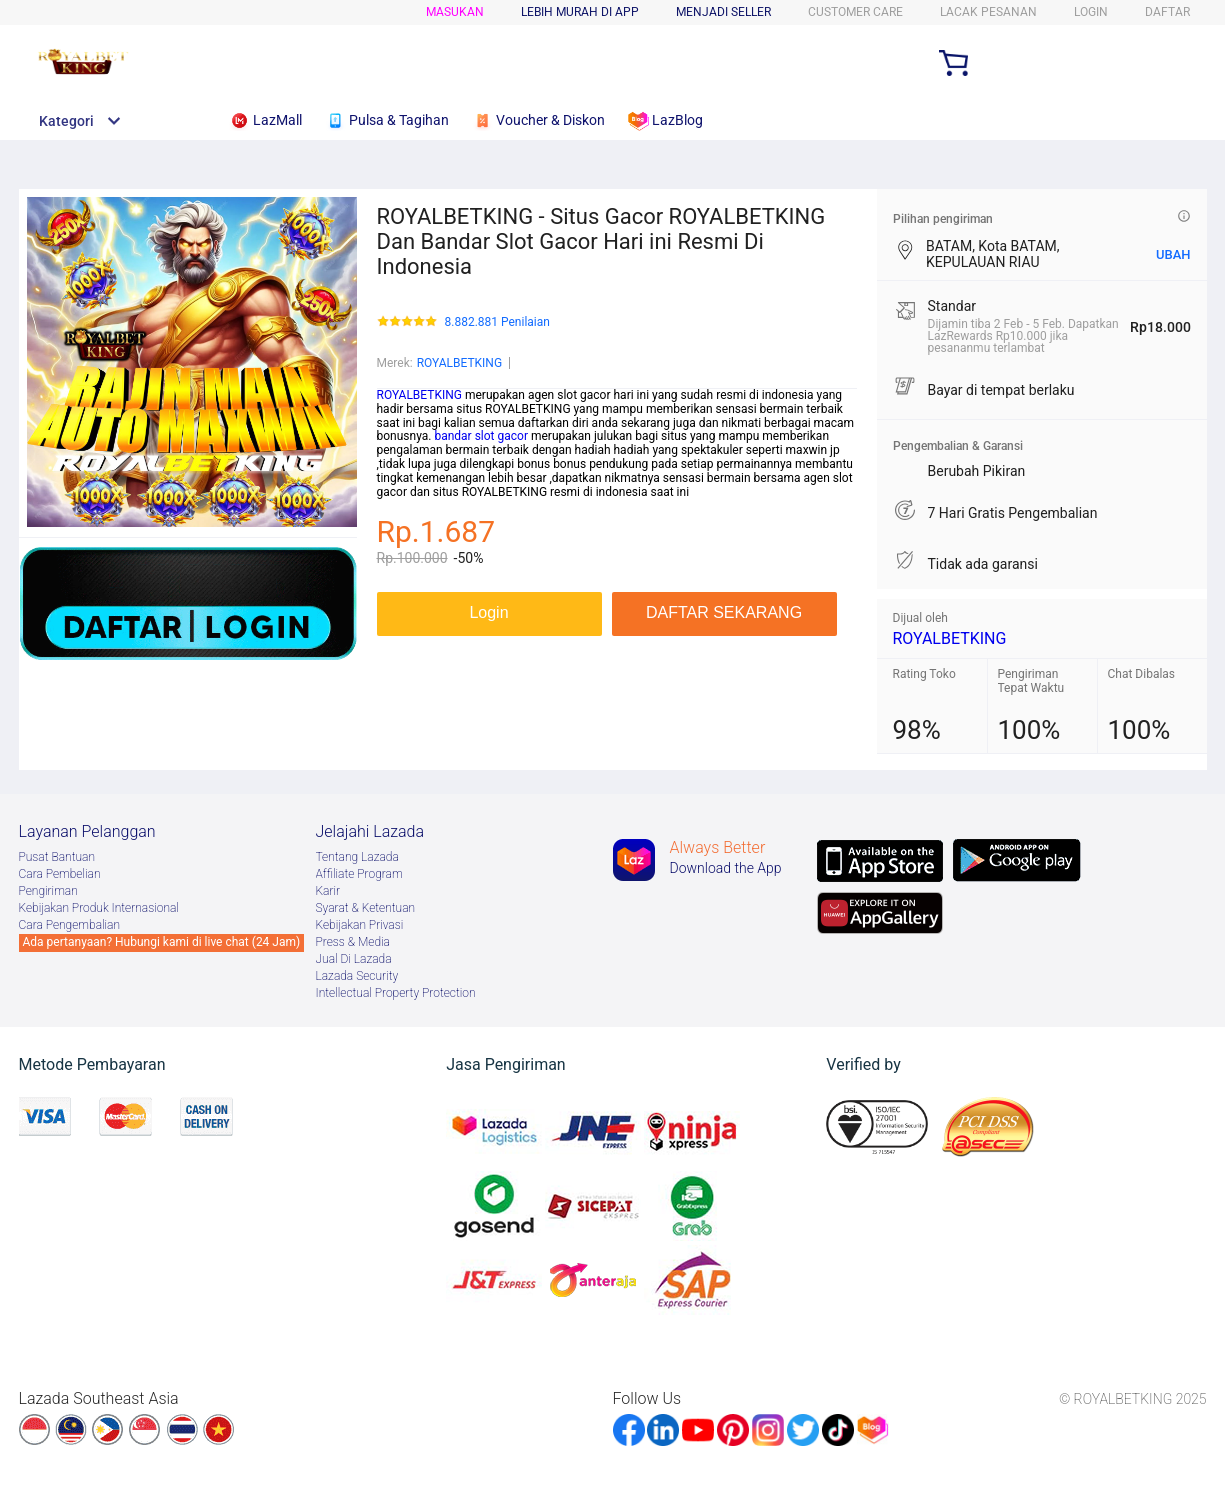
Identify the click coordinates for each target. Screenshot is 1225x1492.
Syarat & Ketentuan (366, 908)
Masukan (455, 12)
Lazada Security (357, 976)
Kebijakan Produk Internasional (99, 908)
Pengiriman (48, 891)
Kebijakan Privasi (360, 925)
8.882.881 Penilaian (497, 322)
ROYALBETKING (459, 363)
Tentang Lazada (357, 857)
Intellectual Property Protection (396, 993)
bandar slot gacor (481, 436)
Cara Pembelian (60, 874)
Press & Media (353, 942)
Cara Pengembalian (70, 925)
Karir (328, 891)
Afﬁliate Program (359, 874)
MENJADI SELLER (723, 12)
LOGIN (1091, 12)
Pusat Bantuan (57, 857)
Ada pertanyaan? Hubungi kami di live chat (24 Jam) (162, 942)
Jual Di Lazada (354, 959)
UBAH (1173, 254)
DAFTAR (1167, 12)
